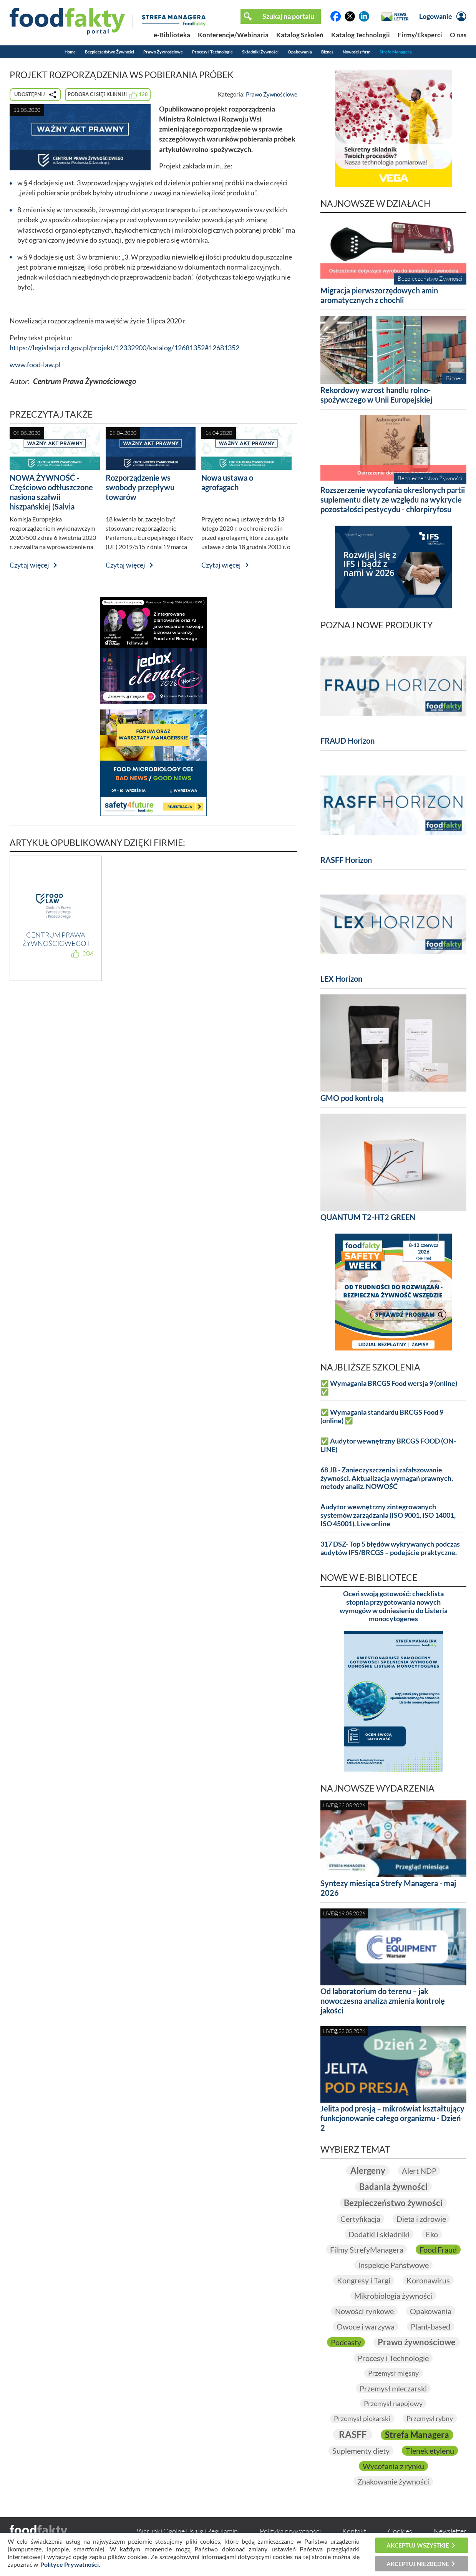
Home (70, 51)
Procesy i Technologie (212, 51)
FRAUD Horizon (347, 740)
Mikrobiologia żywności (393, 2295)
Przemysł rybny (429, 2418)
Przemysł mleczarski (393, 2388)
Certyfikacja (360, 2218)
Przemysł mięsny (393, 2373)
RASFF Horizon (346, 859)
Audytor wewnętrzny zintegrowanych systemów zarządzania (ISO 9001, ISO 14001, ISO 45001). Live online (388, 1515)
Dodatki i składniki (379, 2234)
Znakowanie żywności (393, 2481)
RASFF (353, 2434)
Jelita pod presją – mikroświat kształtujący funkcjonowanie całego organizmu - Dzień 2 (392, 2118)
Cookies (400, 2531)
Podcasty (346, 2342)
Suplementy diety (361, 2450)
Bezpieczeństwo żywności (393, 2203)
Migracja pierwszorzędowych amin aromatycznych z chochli (379, 295)
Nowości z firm (356, 51)
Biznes (327, 51)
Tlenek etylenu (430, 2450)
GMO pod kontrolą (351, 1097)
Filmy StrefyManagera (366, 2249)
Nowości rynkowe (364, 2311)
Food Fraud (438, 2249)
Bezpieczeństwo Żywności (109, 51)
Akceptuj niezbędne (417, 2563)
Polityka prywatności (290, 2531)
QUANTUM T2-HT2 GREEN (367, 1217)
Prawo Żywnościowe (163, 51)
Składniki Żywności (260, 51)
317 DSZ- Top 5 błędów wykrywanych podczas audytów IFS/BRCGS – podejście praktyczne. (390, 1548)
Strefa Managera (396, 51)
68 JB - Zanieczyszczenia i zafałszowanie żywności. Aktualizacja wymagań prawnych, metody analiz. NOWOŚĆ (386, 1478)
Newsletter (450, 2531)
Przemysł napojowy (393, 2403)
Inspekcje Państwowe (393, 2265)
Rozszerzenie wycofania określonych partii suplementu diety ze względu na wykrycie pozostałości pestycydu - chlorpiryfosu (392, 499)
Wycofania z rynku (393, 2466)
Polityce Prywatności (69, 2564)
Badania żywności (393, 2186)
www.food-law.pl (35, 365)
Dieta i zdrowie (421, 2218)
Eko (432, 2234)
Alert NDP (419, 2170)
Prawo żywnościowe (417, 2342)
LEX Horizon (341, 978)
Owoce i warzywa (366, 2326)
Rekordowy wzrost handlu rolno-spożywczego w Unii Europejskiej (376, 394)
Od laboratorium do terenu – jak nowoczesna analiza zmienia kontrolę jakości (382, 2001)
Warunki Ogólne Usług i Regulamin (187, 2531)
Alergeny (367, 2170)
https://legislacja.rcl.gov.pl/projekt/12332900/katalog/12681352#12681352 (124, 348)
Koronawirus (428, 2280)
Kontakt (354, 2531)
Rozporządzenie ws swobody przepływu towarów (140, 487)
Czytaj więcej (29, 565)
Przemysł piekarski (362, 2418)
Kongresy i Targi (363, 2280)
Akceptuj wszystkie (417, 2545)
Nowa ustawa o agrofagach (227, 482)
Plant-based (430, 2326)
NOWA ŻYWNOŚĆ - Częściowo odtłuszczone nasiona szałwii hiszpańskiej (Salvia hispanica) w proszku (51, 497)
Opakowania (300, 51)
